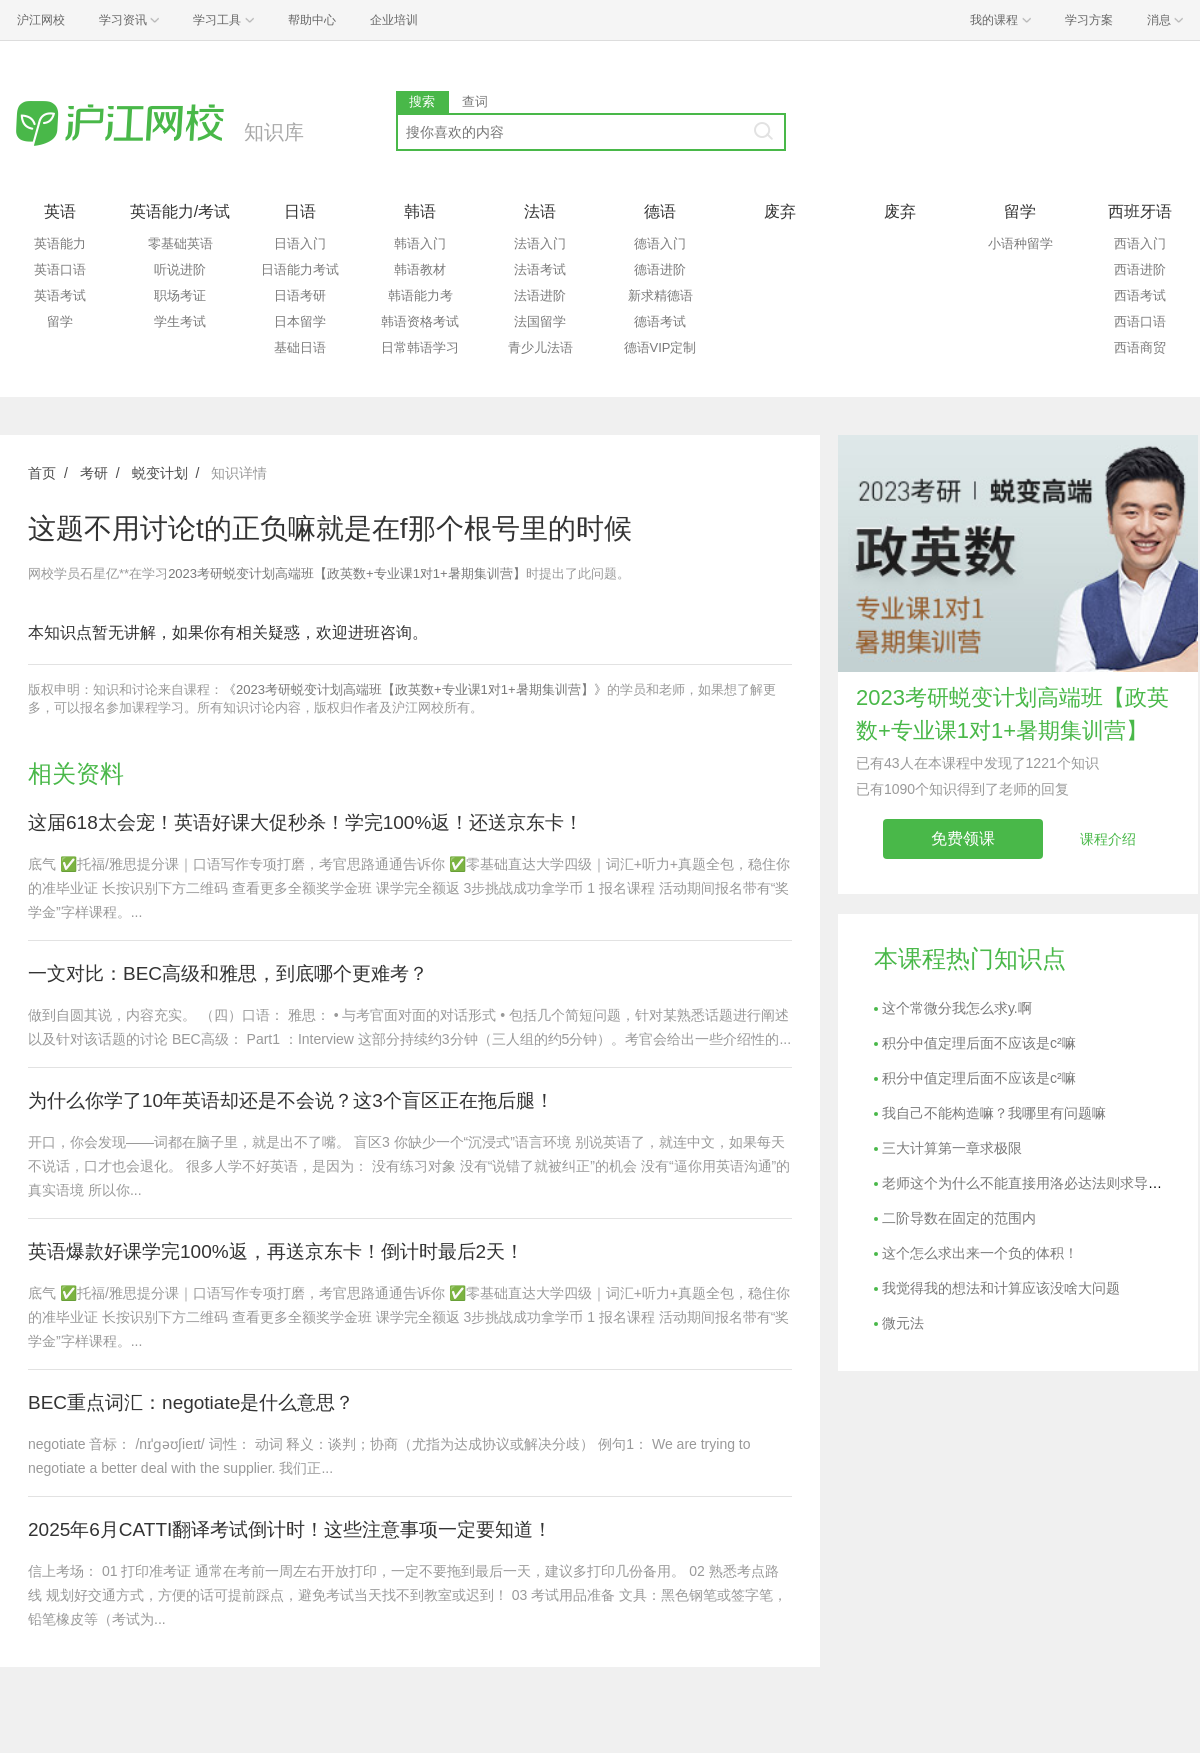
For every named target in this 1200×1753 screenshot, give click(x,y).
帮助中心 (312, 20)
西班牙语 (1140, 211)
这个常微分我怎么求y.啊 (957, 1008)
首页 (42, 473)
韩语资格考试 (420, 321)
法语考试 (540, 269)
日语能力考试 (300, 269)
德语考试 (660, 321)
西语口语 (1140, 321)
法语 (540, 211)
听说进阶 (180, 269)
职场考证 (180, 295)
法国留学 (540, 321)
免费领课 (963, 838)
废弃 (780, 211)
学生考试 (180, 321)
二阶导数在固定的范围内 (959, 1218)
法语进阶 (540, 295)
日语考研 (300, 295)
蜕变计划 (160, 473)
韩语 (420, 211)
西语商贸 (1140, 347)
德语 (660, 211)
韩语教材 (420, 269)
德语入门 (660, 243)
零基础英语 (180, 243)
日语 (300, 211)
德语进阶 (660, 269)
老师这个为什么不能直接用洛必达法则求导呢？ (1029, 1183)
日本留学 (300, 321)
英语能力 (60, 243)
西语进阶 (1140, 269)
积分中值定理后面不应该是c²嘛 (979, 1043)
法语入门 (540, 243)
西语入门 (1140, 243)
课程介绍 (1108, 839)
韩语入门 (420, 243)
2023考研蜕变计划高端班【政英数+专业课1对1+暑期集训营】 (347, 573)
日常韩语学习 (420, 347)
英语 (60, 211)
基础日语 (300, 347)
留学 (60, 321)
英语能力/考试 (180, 211)
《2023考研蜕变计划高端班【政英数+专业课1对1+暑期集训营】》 (415, 689)
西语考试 (1140, 295)
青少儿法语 (540, 347)
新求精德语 (660, 295)
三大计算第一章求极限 (952, 1148)
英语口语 (60, 269)
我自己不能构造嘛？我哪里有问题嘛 (994, 1113)
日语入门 (300, 243)
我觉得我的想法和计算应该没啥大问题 (1001, 1288)
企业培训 (394, 20)
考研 (94, 473)
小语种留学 (1020, 243)
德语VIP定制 (660, 347)
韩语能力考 (420, 295)
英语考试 (60, 295)
